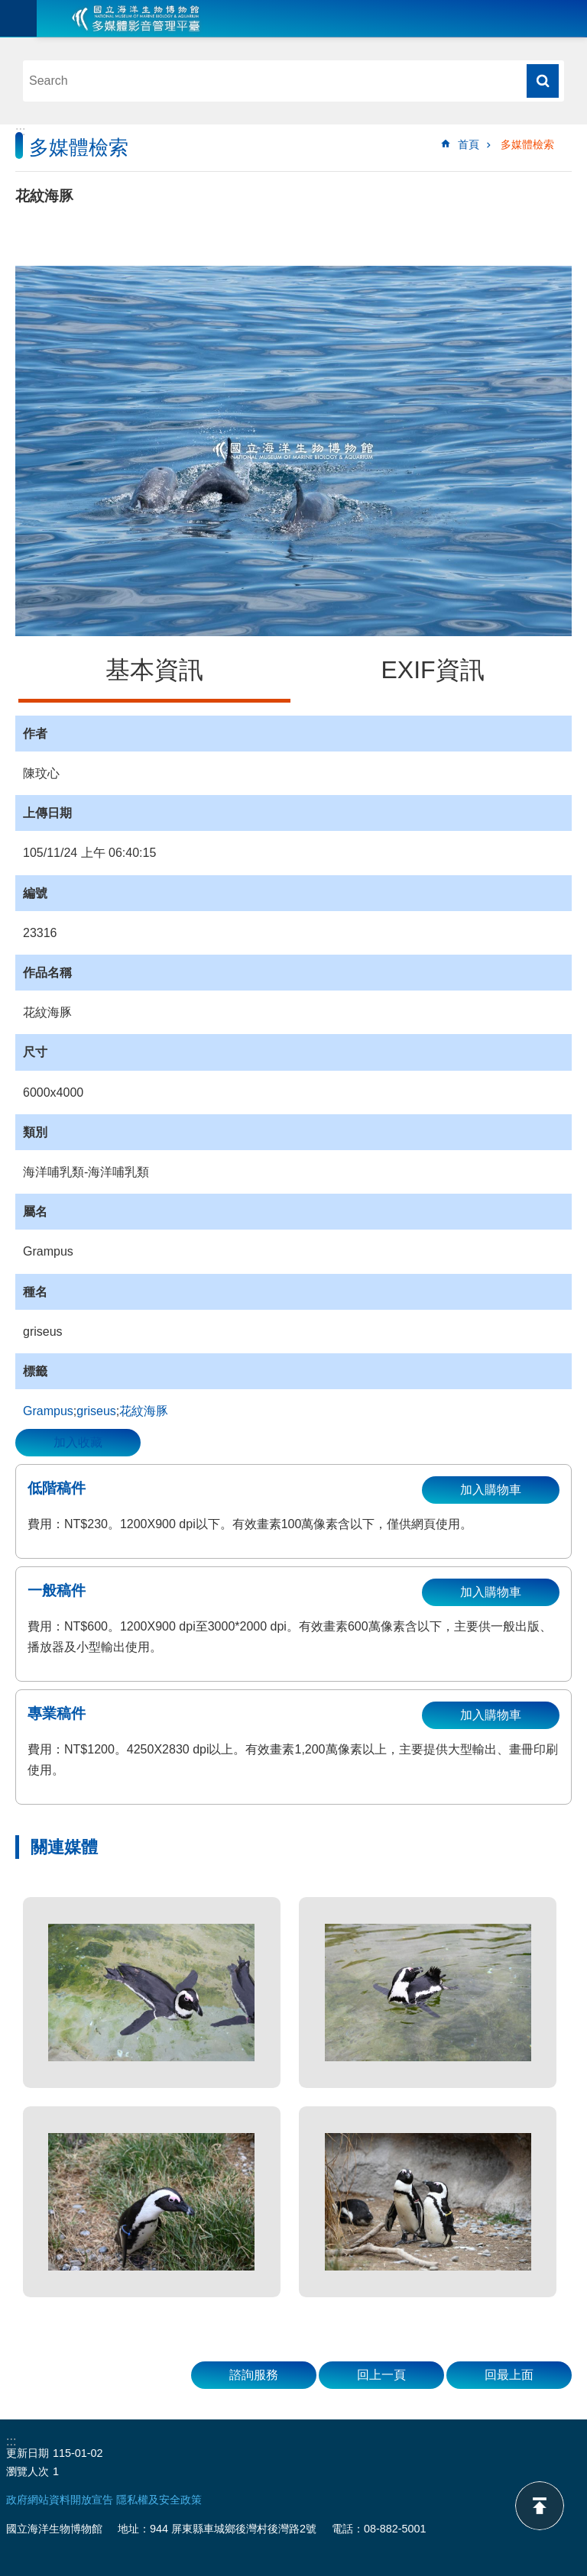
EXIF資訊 (432, 670)
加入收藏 (78, 1442)
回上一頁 (381, 2374)
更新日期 (27, 2453)
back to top (539, 2505)
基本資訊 (154, 670)
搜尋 (543, 81)
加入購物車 (490, 1489)
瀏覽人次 (27, 2471)
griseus (96, 1410)
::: (20, 130)
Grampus (48, 1410)
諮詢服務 (253, 2374)
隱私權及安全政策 (159, 2500)
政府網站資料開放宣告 (59, 2500)
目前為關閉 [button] (18, 18)
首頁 (468, 144)
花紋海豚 (143, 1410)
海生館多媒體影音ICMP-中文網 (136, 18)
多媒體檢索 (527, 144)
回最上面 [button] (509, 2374)
